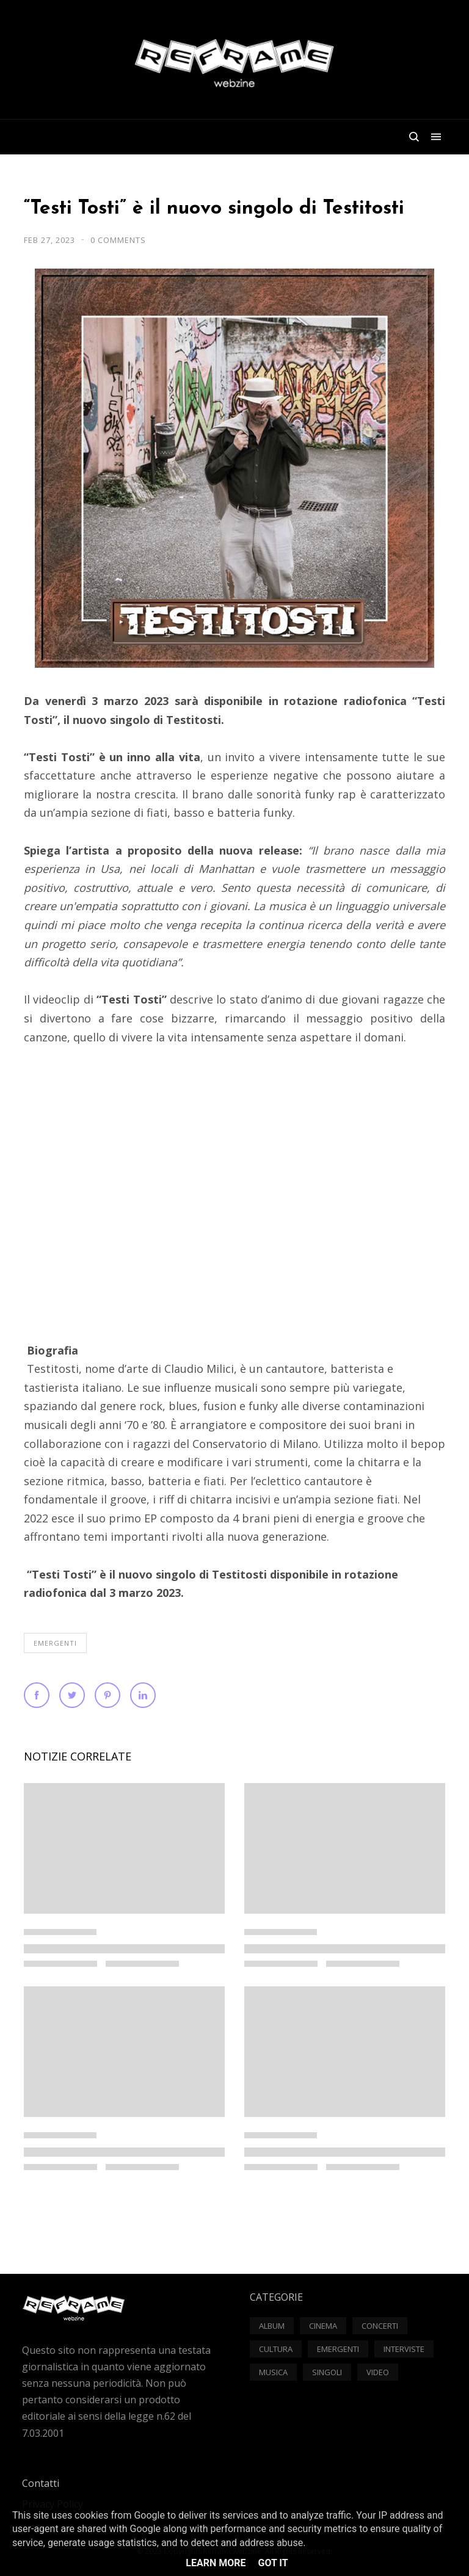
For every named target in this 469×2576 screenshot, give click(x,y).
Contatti (40, 2483)
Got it (273, 2563)
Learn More (215, 2563)
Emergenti (55, 1643)
